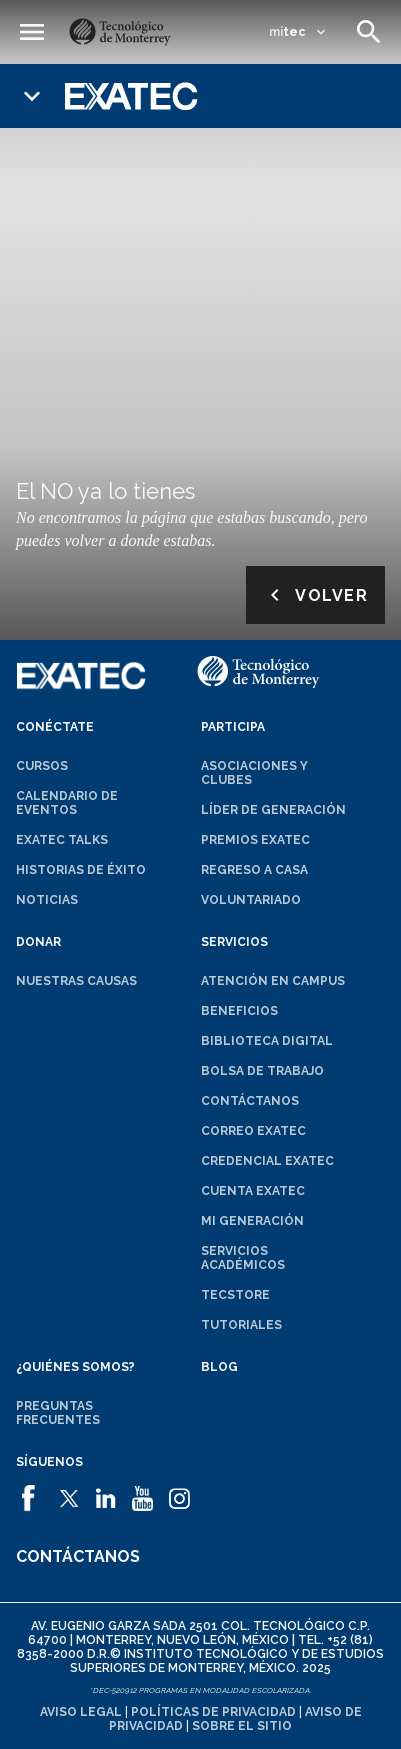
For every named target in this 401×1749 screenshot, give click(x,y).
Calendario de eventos (67, 803)
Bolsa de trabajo (262, 1071)
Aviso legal (81, 1712)
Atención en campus (273, 981)
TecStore (235, 1295)
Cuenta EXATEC (253, 1191)
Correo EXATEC (253, 1131)
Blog (219, 1367)
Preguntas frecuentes (58, 1413)
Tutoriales (241, 1325)
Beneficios (239, 1011)
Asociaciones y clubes (254, 773)
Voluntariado (251, 900)
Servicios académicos (243, 1258)
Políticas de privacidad (213, 1712)
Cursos (42, 766)
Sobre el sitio (242, 1726)
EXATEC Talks (62, 840)
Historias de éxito (81, 870)
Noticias (47, 900)
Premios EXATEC (255, 840)
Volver (315, 595)
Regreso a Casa (254, 870)
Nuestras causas (76, 981)
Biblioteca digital (267, 1041)
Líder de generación (273, 810)
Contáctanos (250, 1101)
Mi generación (252, 1221)
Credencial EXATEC (267, 1161)
